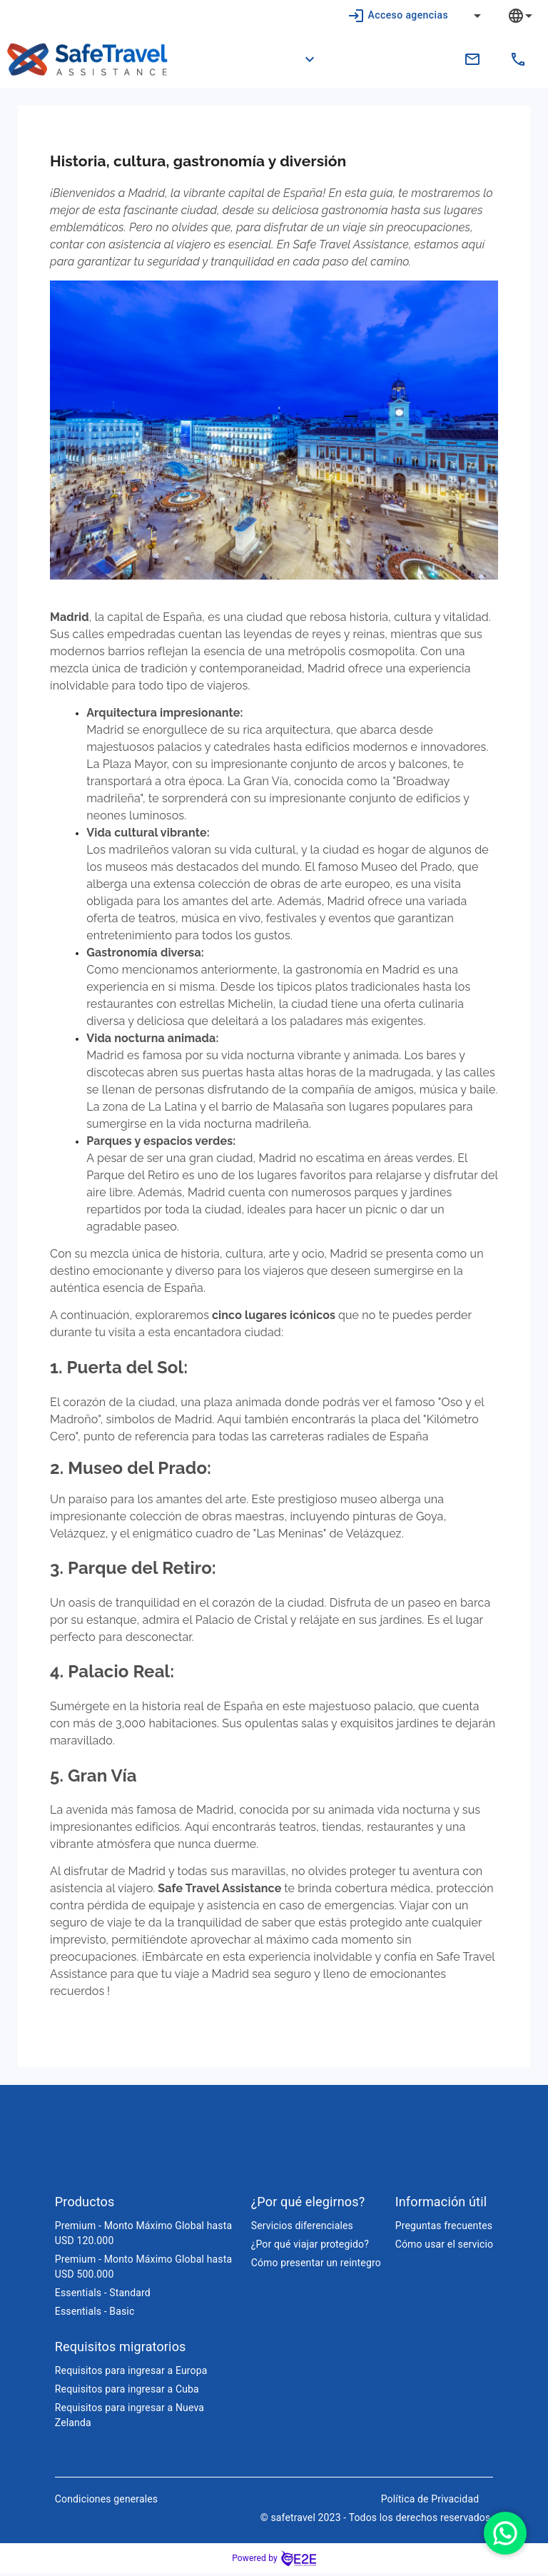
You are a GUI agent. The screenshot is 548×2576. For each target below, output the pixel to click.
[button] (301, 59)
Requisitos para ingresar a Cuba (127, 2392)
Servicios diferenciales (302, 2228)
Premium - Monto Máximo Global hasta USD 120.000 (143, 2236)
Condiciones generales (106, 2501)
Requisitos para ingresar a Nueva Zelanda (129, 2418)
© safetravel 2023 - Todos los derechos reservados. (377, 2520)
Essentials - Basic (95, 2314)
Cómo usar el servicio (444, 2247)
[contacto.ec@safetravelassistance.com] (472, 59)
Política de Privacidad (430, 2501)
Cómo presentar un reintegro (316, 2265)
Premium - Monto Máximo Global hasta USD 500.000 (143, 2269)
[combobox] (530, 15)
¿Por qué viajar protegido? (310, 2247)
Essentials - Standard (103, 2295)
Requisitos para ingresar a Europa (131, 2373)
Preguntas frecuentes (443, 2228)
